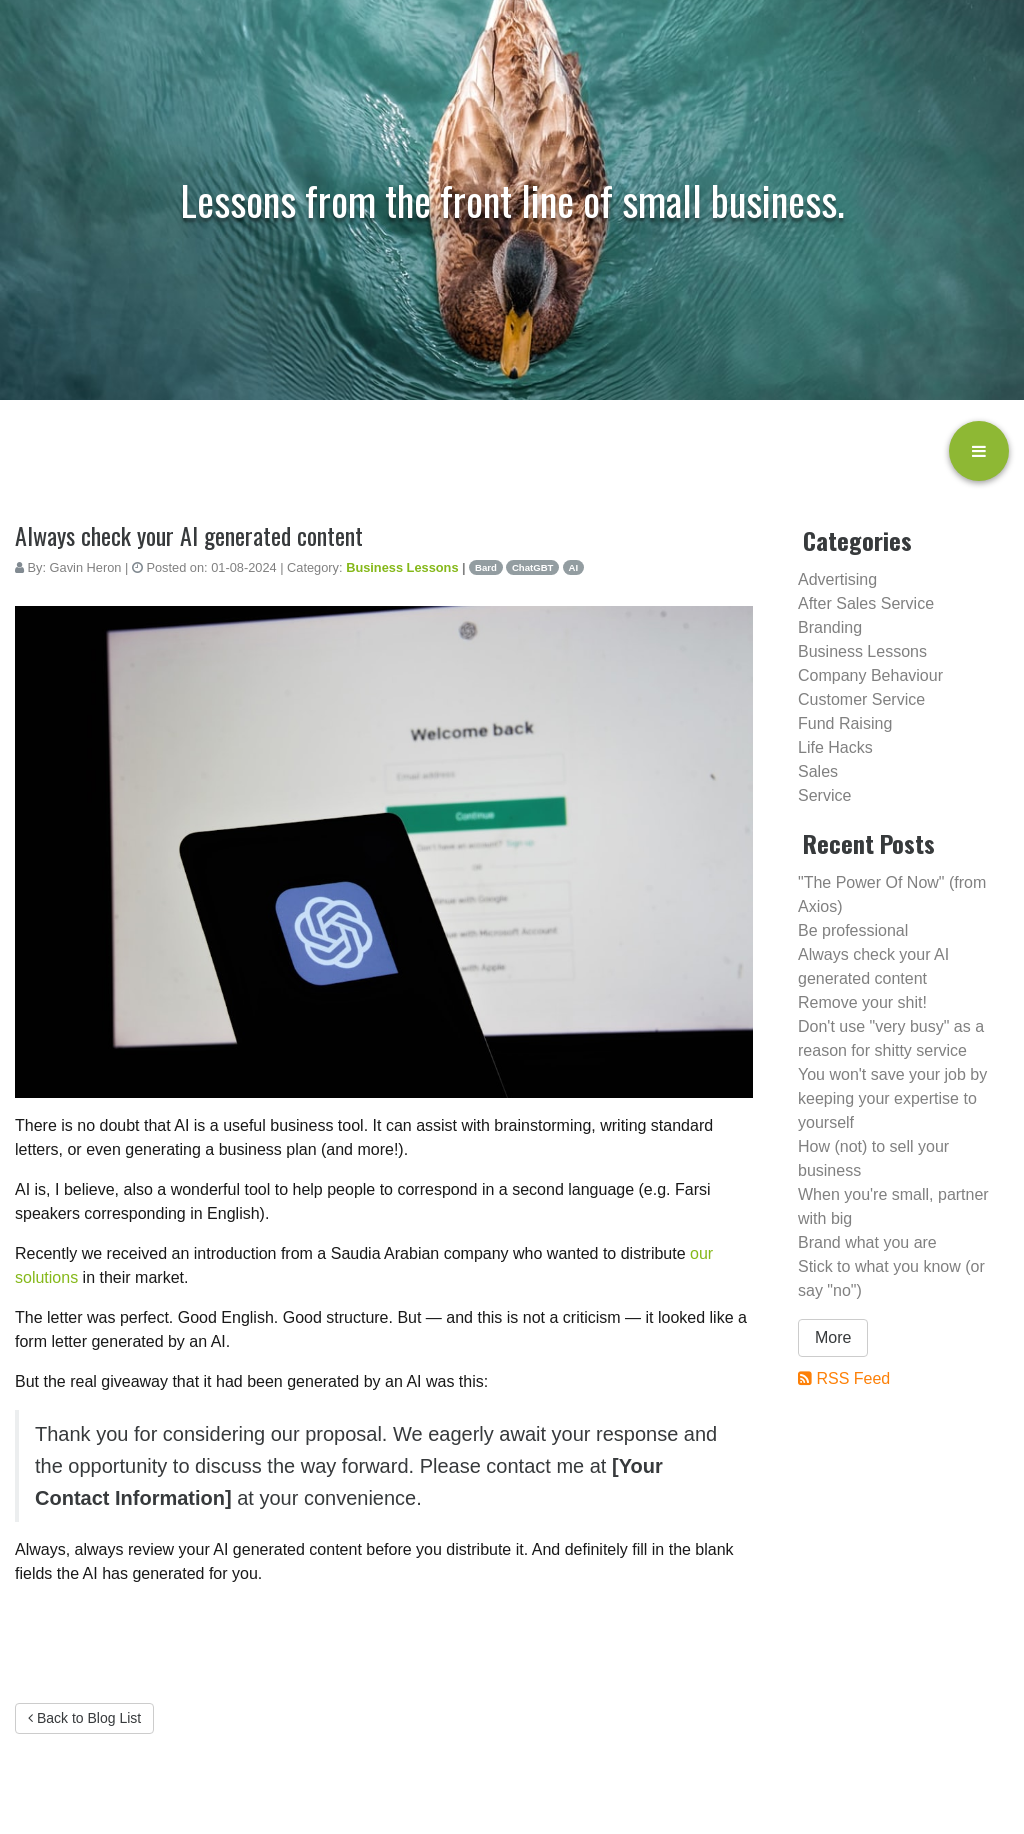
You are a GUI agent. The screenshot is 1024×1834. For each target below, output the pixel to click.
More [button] (833, 1337)
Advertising (837, 579)
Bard (486, 567)
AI (574, 567)
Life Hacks (835, 747)
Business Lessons (402, 567)
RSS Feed (853, 1378)
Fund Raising (845, 723)
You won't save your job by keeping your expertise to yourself (892, 1098)
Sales (818, 771)
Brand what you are (867, 1242)
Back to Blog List (84, 1718)
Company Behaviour (870, 675)
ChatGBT (533, 567)
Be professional (853, 930)
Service (824, 795)
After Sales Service (866, 603)
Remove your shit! (862, 1002)
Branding (830, 627)
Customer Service (861, 699)
